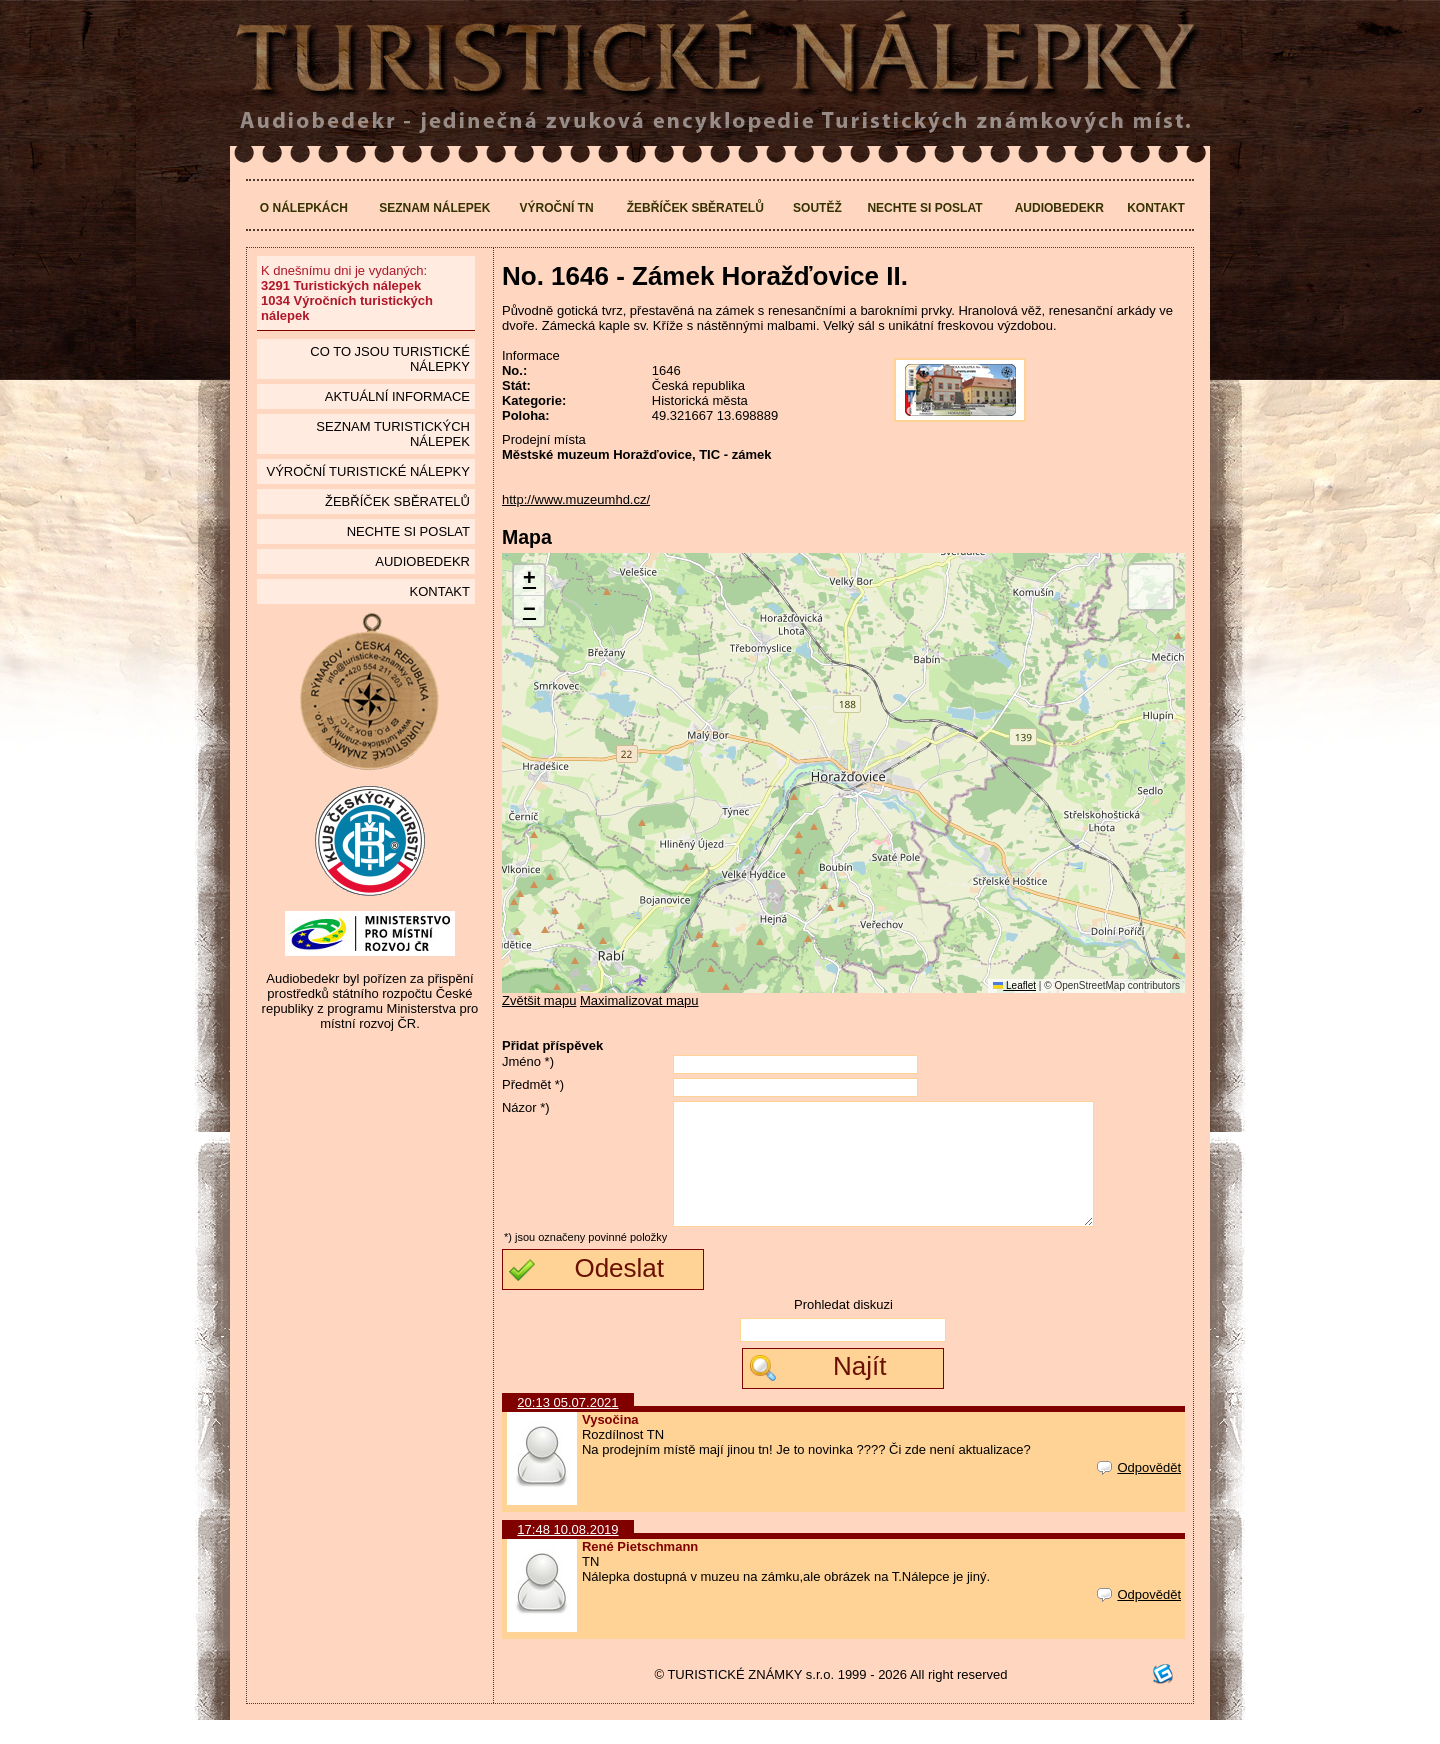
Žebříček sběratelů (695, 208)
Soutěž (817, 208)
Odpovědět (1139, 1491)
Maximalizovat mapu (639, 1000)
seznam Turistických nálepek (393, 434)
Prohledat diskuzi (843, 1328)
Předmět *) (533, 1084)
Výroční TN (557, 208)
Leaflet (1014, 985)
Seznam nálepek (434, 208)
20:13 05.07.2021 (567, 1426)
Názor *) (526, 1107)
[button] (529, 580)
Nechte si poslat (924, 208)
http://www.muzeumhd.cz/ (576, 499)
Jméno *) (528, 1061)
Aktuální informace (397, 396)
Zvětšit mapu (539, 1000)
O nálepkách (304, 208)
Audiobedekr (1059, 208)
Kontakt (1156, 208)
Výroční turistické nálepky (367, 471)
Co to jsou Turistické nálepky (390, 359)
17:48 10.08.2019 (567, 1553)
